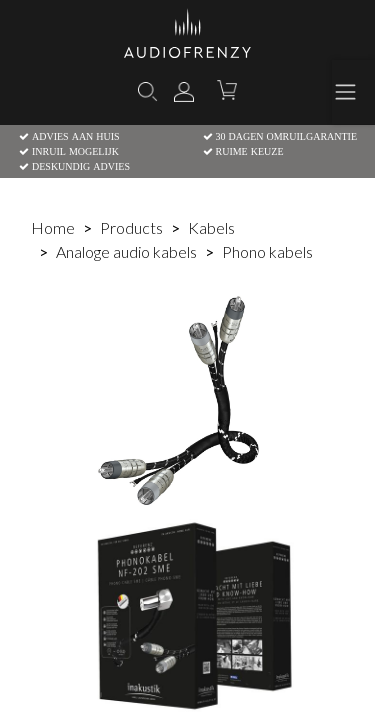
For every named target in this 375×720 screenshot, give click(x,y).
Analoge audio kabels (126, 251)
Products (131, 227)
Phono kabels (267, 251)
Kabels (211, 227)
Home (53, 227)
